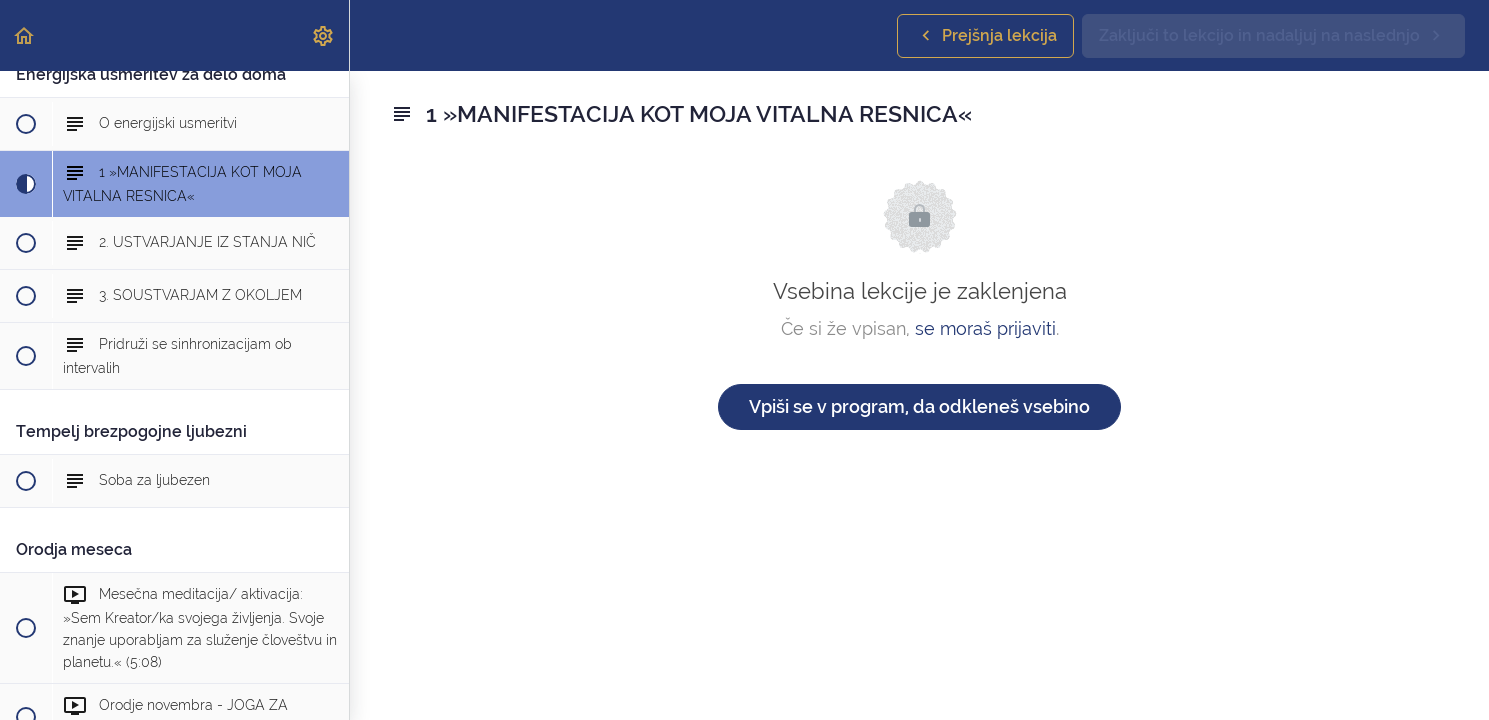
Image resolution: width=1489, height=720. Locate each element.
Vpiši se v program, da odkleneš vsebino (919, 406)
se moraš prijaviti (985, 328)
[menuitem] (324, 35)
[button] (25, 35)
